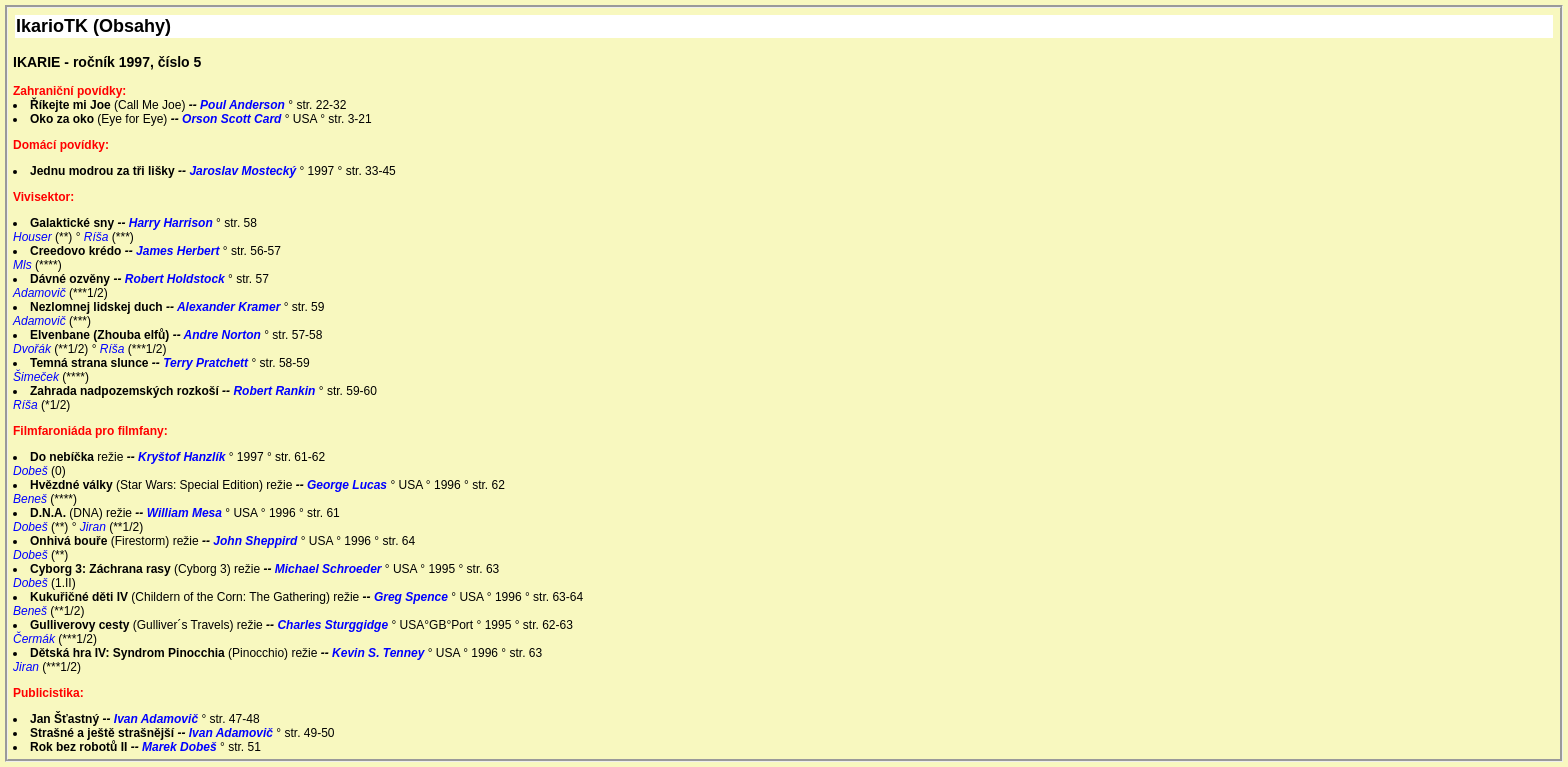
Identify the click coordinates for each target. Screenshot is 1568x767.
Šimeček (37, 377)
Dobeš (32, 471)
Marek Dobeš (181, 747)
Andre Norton (224, 335)
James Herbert (179, 251)
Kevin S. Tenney (380, 653)
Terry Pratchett (207, 363)
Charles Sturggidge (334, 625)
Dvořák (33, 349)
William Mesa (186, 513)
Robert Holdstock (176, 279)
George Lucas (348, 485)
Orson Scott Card (233, 119)
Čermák (35, 639)
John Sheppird (256, 541)
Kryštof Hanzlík (183, 457)
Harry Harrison (172, 223)
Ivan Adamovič (158, 719)
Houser (34, 237)
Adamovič (41, 293)
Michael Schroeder (330, 569)
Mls (24, 265)
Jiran (94, 527)
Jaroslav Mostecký (244, 171)
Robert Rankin (275, 391)
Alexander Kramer (230, 307)
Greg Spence (412, 597)
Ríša (98, 237)
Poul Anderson (244, 105)
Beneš (31, 499)
